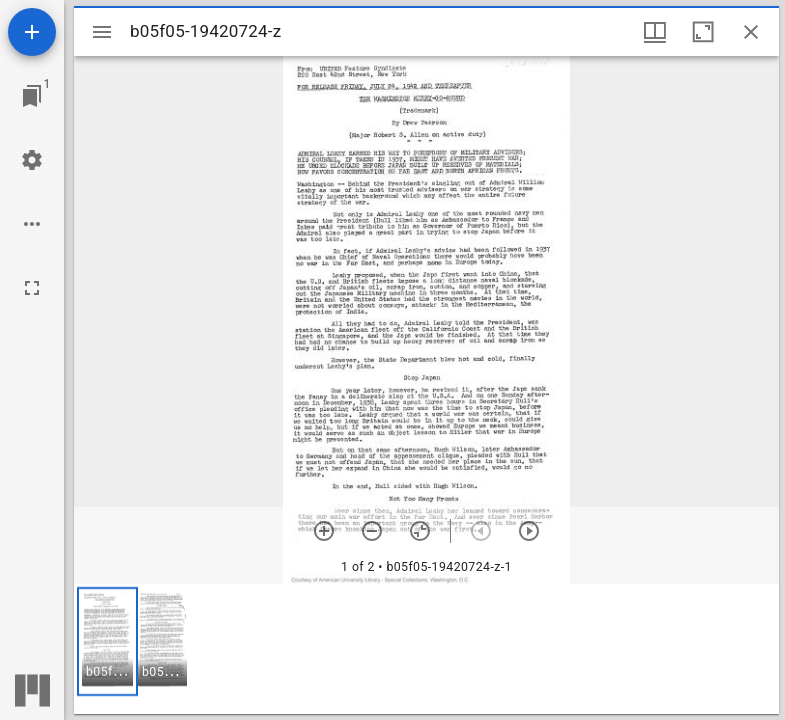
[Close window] (751, 32)
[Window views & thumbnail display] (655, 32)
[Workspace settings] (32, 160)
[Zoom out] (372, 531)
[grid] (426, 649)
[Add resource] (32, 32)
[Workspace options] (32, 224)
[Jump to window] (32, 96)
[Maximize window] (703, 32)
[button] (107, 641)
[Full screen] (32, 288)
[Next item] (529, 531)
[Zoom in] (324, 531)
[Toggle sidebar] (102, 32)
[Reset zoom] (420, 531)
